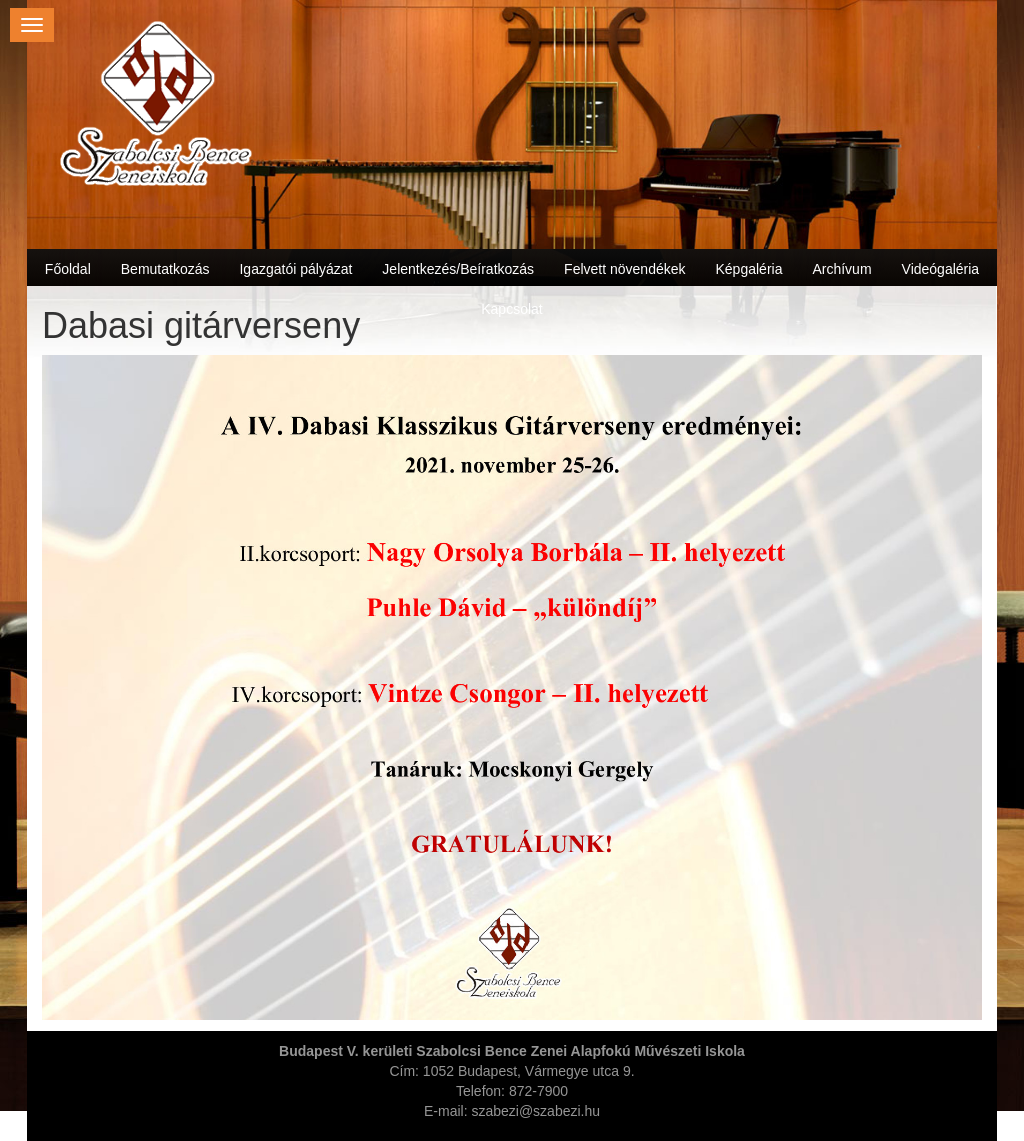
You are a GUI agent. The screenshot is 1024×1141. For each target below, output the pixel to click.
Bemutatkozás (165, 269)
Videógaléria (941, 269)
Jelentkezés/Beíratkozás (458, 269)
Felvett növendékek (624, 269)
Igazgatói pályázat (295, 269)
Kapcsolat (511, 309)
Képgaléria (749, 269)
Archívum (841, 269)
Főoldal (68, 269)
